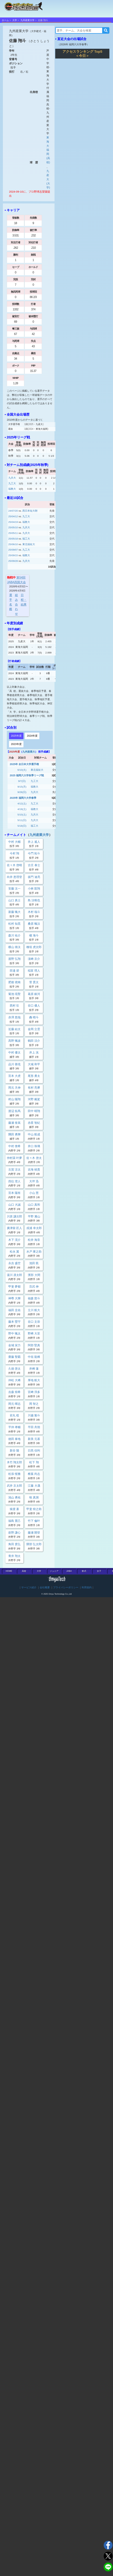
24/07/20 (13, 510)
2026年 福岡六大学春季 (73, 44)
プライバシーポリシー (65, 1587)
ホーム (5, 20)
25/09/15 (13, 555)
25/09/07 (13, 549)
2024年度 (32, 735)
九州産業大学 (27, 20)
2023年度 (16, 744)
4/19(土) (22, 809)
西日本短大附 (30, 510)
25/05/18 (13, 538)
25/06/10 (13, 544)
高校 (24, 1571)
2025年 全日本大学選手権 (24, 764)
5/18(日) (22, 825)
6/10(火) (22, 770)
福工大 (26, 538)
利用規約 (87, 1587)
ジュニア (54, 1571)
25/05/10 (13, 527)
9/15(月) (22, 786)
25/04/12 (13, 516)
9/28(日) (22, 792)
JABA (69, 1571)
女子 (99, 1571)
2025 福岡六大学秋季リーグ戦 (27, 775)
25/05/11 (13, 533)
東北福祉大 (28, 544)
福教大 (12, 489)
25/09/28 (13, 561)
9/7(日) (22, 781)
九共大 (12, 477)
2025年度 (16, 735)
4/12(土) (22, 803)
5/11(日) (22, 820)
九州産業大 (28, 751)
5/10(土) (22, 814)
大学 (14, 20)
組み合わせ (16, 604)
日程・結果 (24, 599)
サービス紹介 (28, 1587)
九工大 (12, 483)
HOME (9, 1571)
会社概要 (45, 1587)
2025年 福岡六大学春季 (23, 797)
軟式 (84, 1571)
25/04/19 (13, 522)
